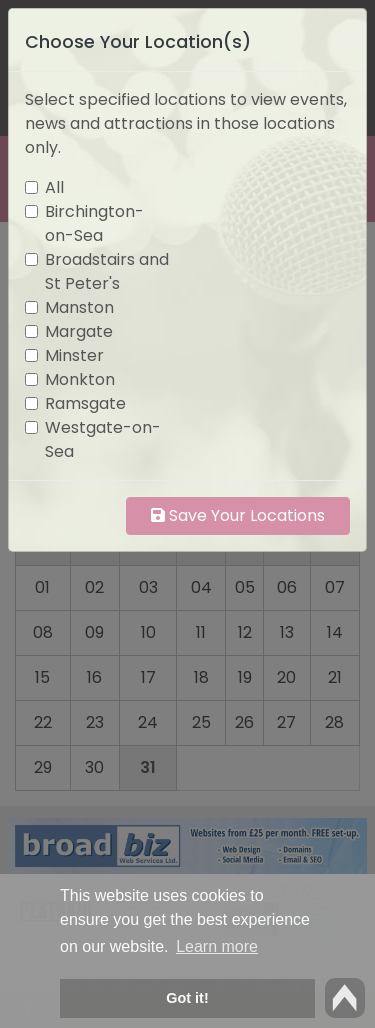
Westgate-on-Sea (103, 439)
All (54, 187)
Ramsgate (85, 403)
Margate (79, 331)
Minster (74, 355)
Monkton (80, 379)
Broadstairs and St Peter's (107, 271)
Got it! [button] (187, 998)
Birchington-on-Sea (94, 223)
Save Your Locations (238, 515)
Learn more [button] (217, 946)
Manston (79, 307)
